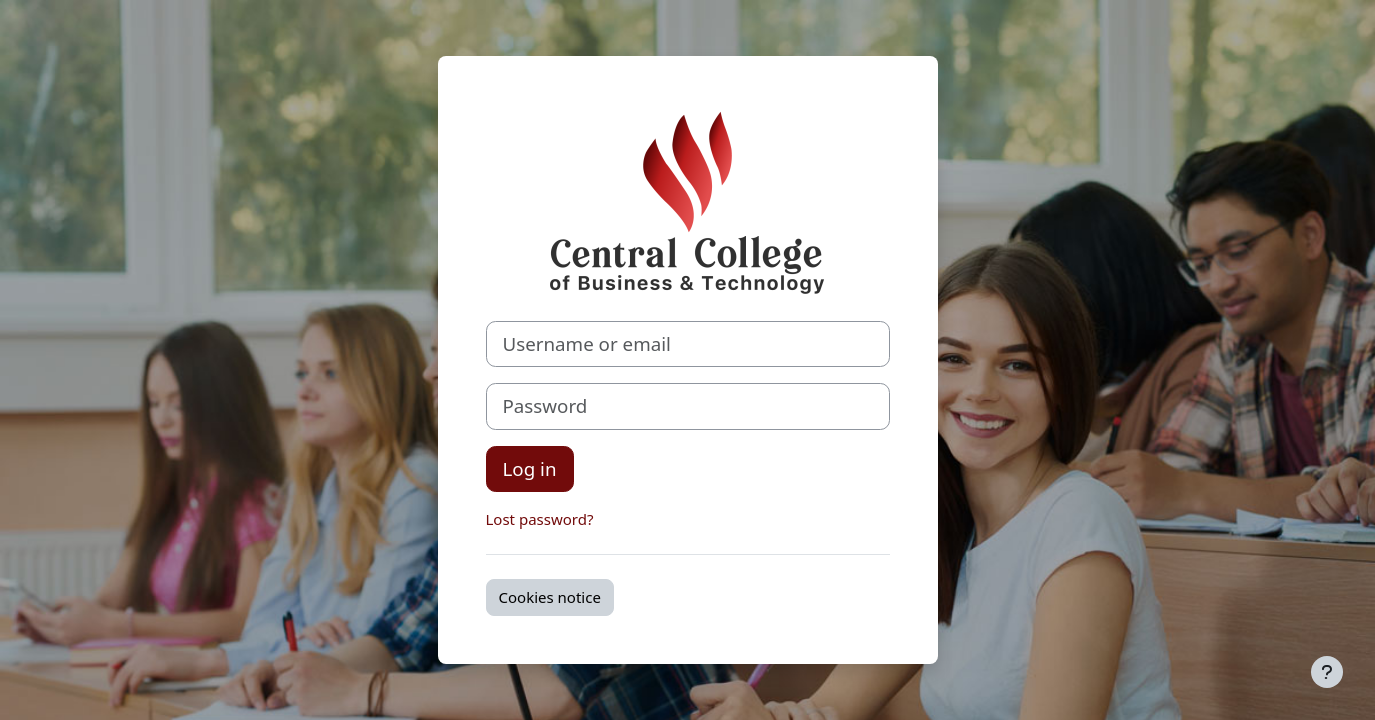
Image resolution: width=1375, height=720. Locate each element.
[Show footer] (1327, 672)
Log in (530, 468)
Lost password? (540, 519)
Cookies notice (550, 597)
